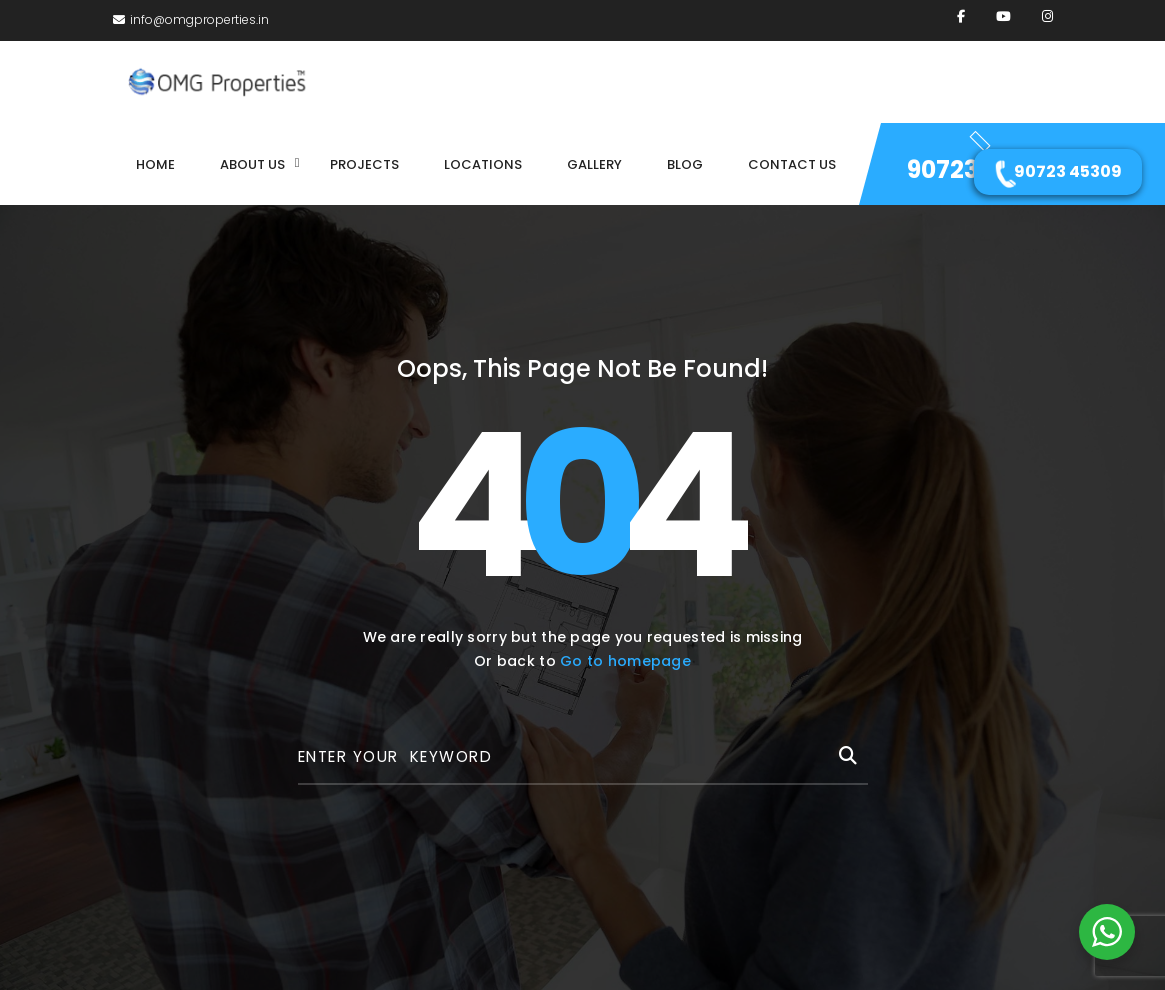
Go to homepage (625, 661)
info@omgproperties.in (191, 19)
